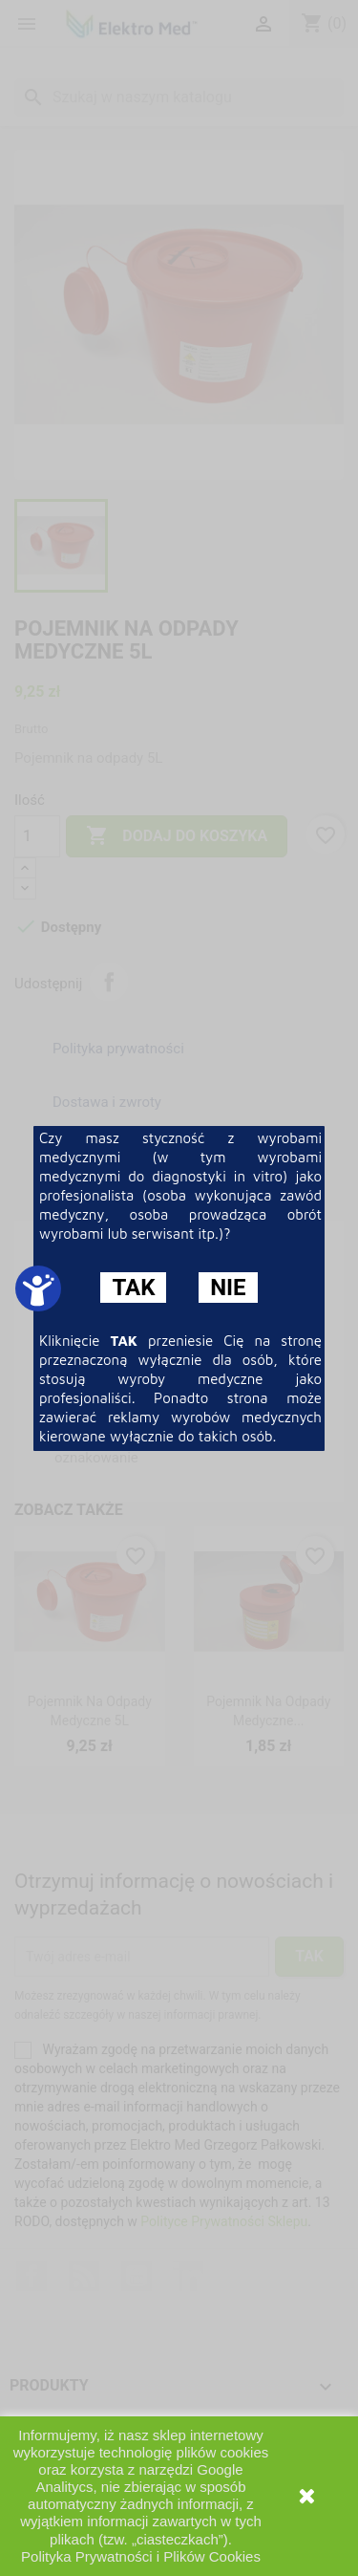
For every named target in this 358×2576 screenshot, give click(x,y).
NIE (227, 1287)
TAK (133, 1287)
